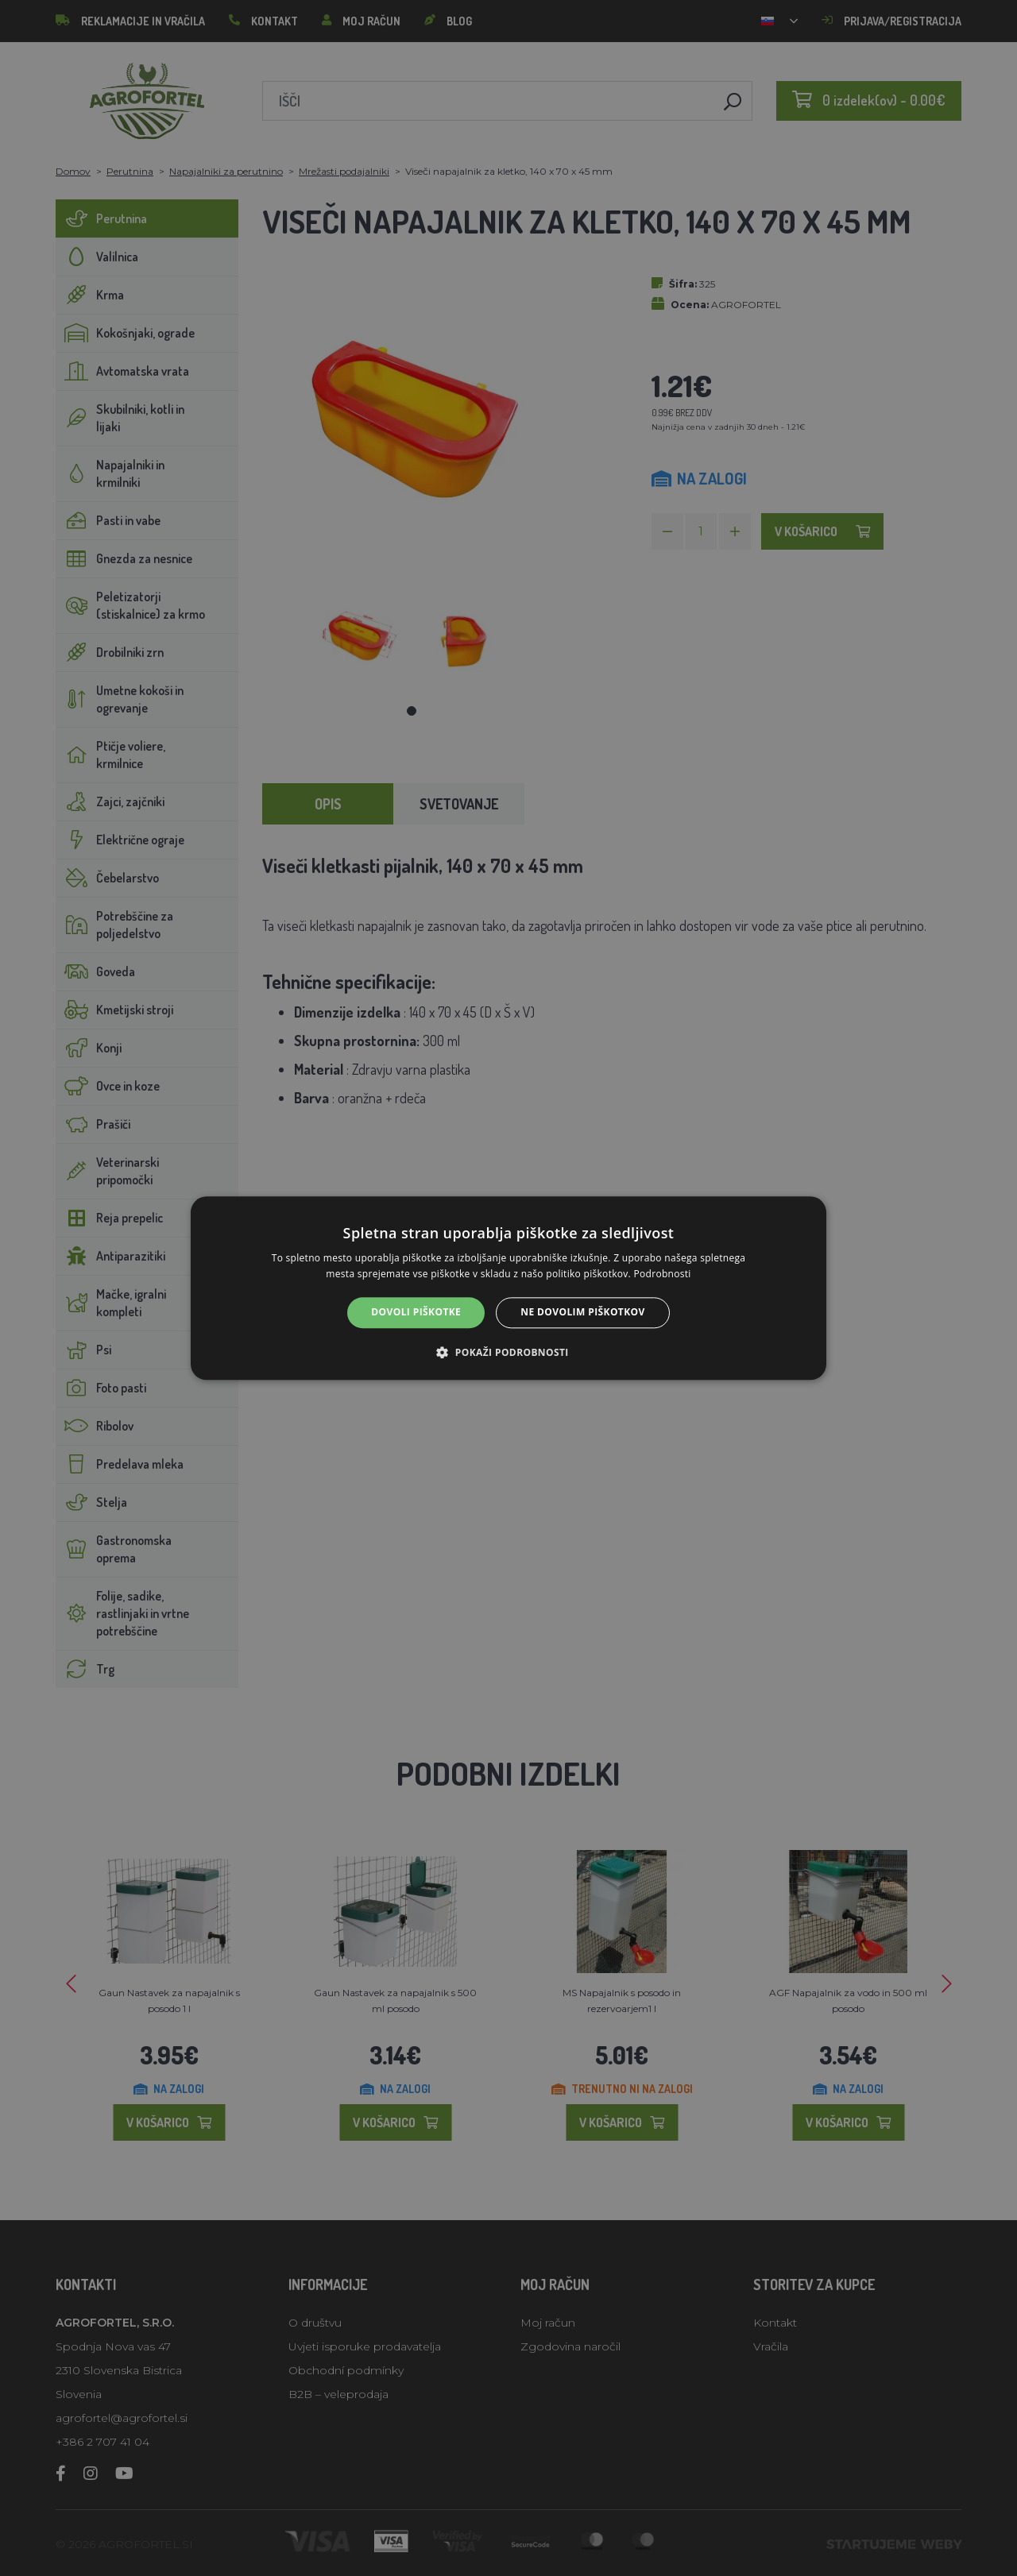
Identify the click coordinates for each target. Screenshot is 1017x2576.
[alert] (508, 1288)
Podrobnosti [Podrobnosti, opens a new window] (662, 1273)
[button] (508, 1352)
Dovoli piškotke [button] (416, 1312)
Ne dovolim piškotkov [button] (582, 1312)
